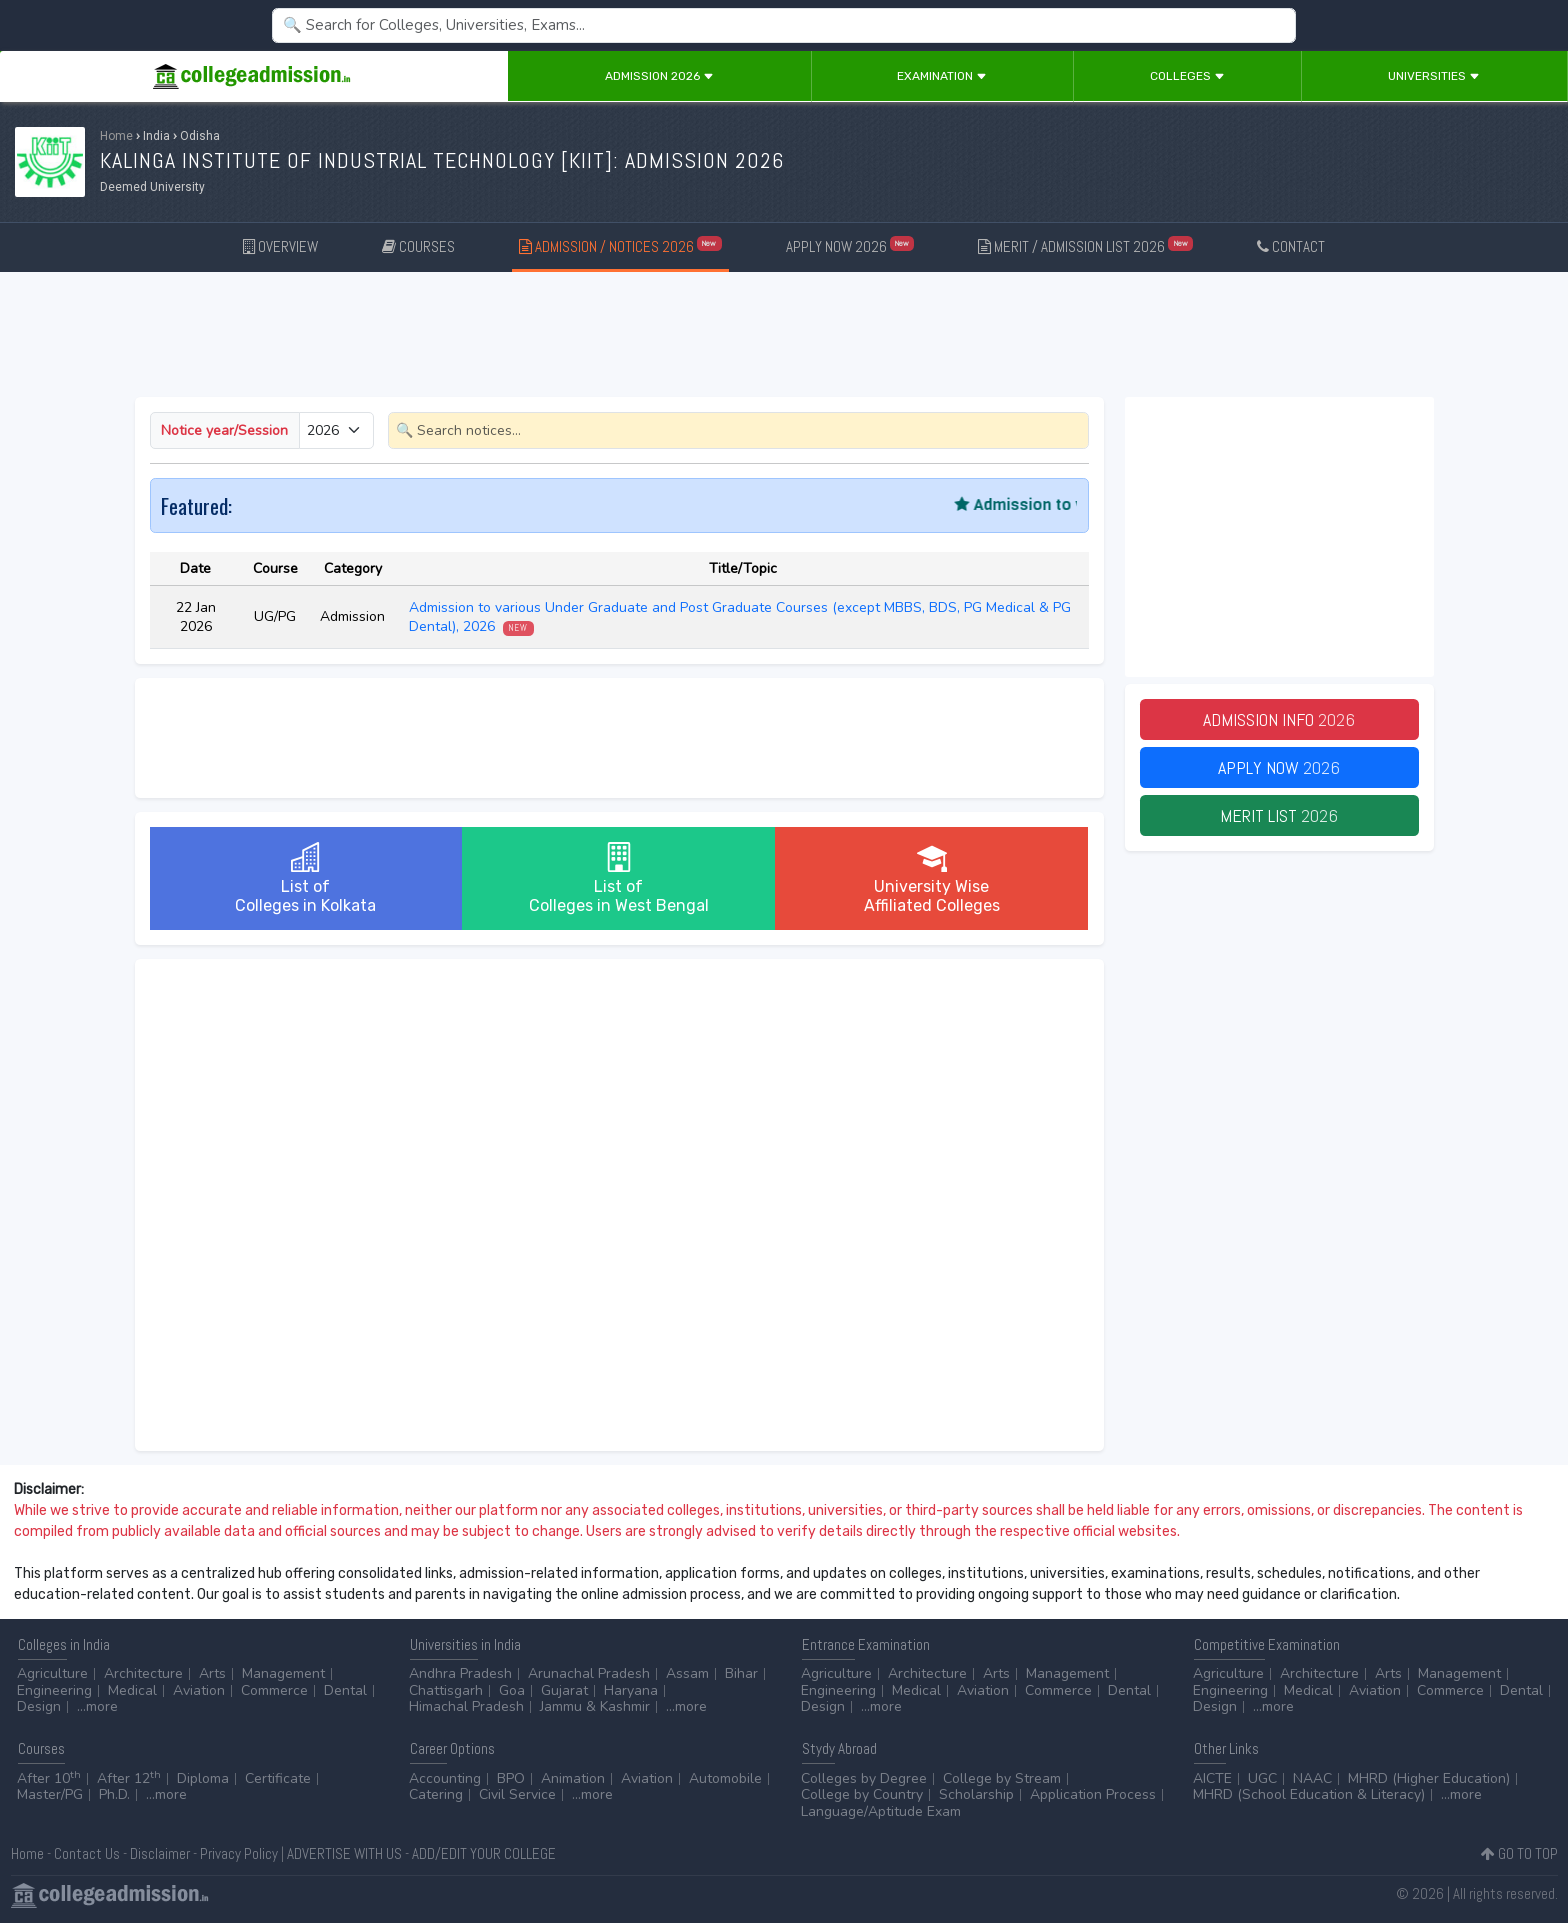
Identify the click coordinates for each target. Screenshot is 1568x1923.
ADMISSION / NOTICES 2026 (620, 245)
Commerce (274, 1690)
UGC (1262, 1778)
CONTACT (1291, 246)
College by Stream (1002, 1778)
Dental (345, 1690)
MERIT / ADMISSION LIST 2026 (1085, 245)
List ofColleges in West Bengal (619, 878)
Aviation (199, 1690)
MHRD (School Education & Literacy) (1309, 1794)
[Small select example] (336, 430)
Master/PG (50, 1794)
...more (97, 1706)
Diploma (203, 1778)
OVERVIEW (280, 246)
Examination (942, 76)
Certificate (278, 1778)
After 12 (129, 1778)
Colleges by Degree (864, 1778)
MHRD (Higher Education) (1429, 1778)
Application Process (1093, 1794)
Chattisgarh (446, 1690)
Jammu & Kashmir (595, 1706)
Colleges (1187, 76)
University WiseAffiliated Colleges (932, 878)
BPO (511, 1778)
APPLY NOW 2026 (850, 245)
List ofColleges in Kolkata (305, 878)
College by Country (862, 1794)
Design (39, 1706)
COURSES (418, 246)
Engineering (54, 1690)
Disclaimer (160, 1853)
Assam (687, 1673)
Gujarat (564, 1690)
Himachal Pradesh (466, 1706)
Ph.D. (114, 1794)
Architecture (143, 1673)
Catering (436, 1794)
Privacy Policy (239, 1853)
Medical (132, 1690)
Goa (512, 1690)
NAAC (1312, 1778)
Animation (573, 1778)
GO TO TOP (1519, 1853)
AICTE (1212, 1778)
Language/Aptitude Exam (881, 1811)
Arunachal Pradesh (589, 1673)
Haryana (631, 1690)
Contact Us (87, 1853)
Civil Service (517, 1794)
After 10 (49, 1778)
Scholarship (976, 1794)
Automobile (725, 1778)
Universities (1434, 76)
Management (283, 1673)
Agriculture (52, 1673)
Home (116, 136)
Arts (212, 1673)
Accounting (445, 1778)
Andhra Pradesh (460, 1673)
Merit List (1279, 815)
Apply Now (1279, 767)
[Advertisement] (784, 338)
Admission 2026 (659, 76)
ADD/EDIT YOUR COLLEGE (484, 1853)
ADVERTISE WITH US (344, 1853)
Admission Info (1279, 719)
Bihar (741, 1673)
